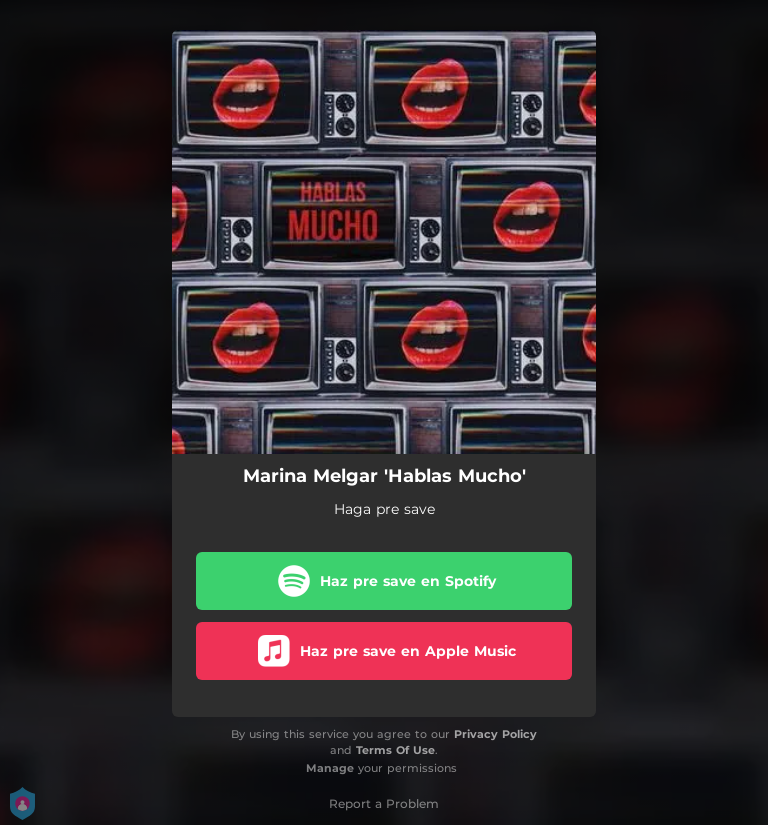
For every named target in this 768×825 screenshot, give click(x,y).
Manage (330, 768)
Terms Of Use (395, 750)
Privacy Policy (495, 734)
